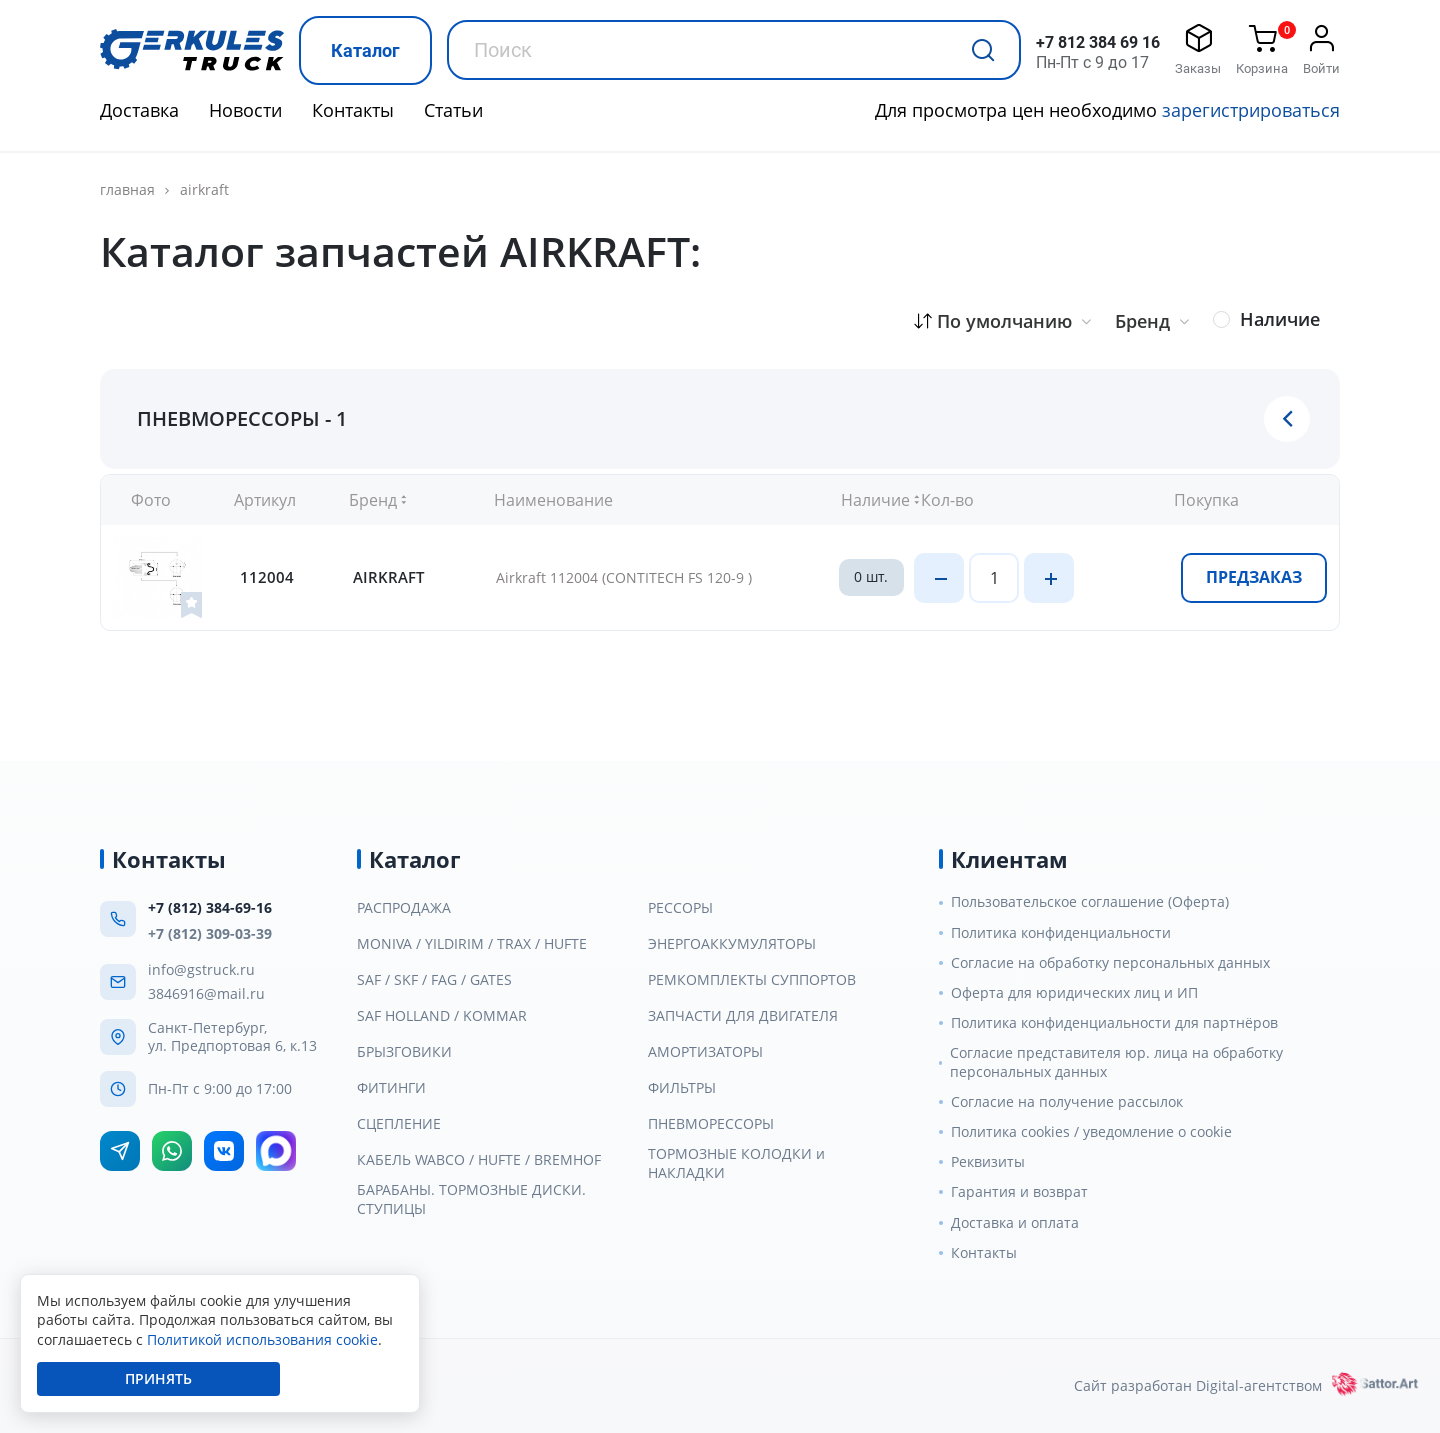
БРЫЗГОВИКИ (404, 1052)
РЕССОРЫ (680, 908)
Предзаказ (1254, 577)
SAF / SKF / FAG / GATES (434, 980)
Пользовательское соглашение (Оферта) (1090, 902)
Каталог (365, 50)
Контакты (353, 110)
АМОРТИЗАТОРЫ (705, 1052)
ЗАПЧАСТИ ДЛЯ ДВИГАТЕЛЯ (743, 1016)
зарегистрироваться (1251, 110)
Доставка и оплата (1015, 1223)
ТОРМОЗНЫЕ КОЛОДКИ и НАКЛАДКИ (736, 1163)
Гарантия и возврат (1019, 1192)
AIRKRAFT (204, 189)
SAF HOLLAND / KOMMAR (442, 1016)
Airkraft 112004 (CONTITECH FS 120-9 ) (624, 577)
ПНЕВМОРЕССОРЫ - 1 (242, 418)
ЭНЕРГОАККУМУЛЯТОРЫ (732, 944)
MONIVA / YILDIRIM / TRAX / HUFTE (472, 944)
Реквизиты (988, 1162)
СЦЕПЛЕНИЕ (399, 1124)
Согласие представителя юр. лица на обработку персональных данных (1116, 1062)
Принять (158, 1378)
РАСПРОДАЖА (404, 908)
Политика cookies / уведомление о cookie (1091, 1132)
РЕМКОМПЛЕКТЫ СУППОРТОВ (752, 980)
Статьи (453, 110)
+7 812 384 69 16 (1098, 42)
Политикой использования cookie (262, 1339)
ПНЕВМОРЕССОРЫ (711, 1124)
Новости (245, 110)
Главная (127, 190)
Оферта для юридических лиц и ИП (1074, 993)
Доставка (139, 110)
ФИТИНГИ (391, 1088)
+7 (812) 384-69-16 (210, 907)
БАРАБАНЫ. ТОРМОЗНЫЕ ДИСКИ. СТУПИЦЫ (471, 1199)
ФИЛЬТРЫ (682, 1088)
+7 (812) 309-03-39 (210, 933)
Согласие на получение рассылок (1067, 1102)
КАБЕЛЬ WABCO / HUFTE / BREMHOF (479, 1160)
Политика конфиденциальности (1061, 933)
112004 (267, 577)
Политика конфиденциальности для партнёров (1114, 1023)
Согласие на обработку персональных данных (1110, 963)
